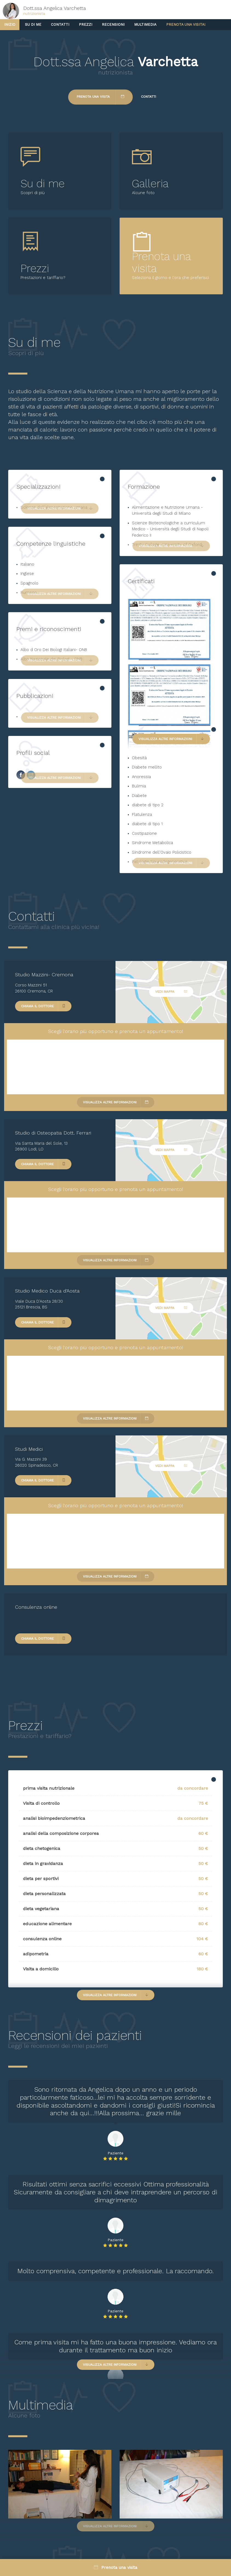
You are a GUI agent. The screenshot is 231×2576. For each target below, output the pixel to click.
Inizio (9, 24)
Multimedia (145, 24)
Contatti (60, 24)
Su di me (33, 24)
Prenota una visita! (186, 24)
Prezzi (85, 24)
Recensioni (113, 24)
